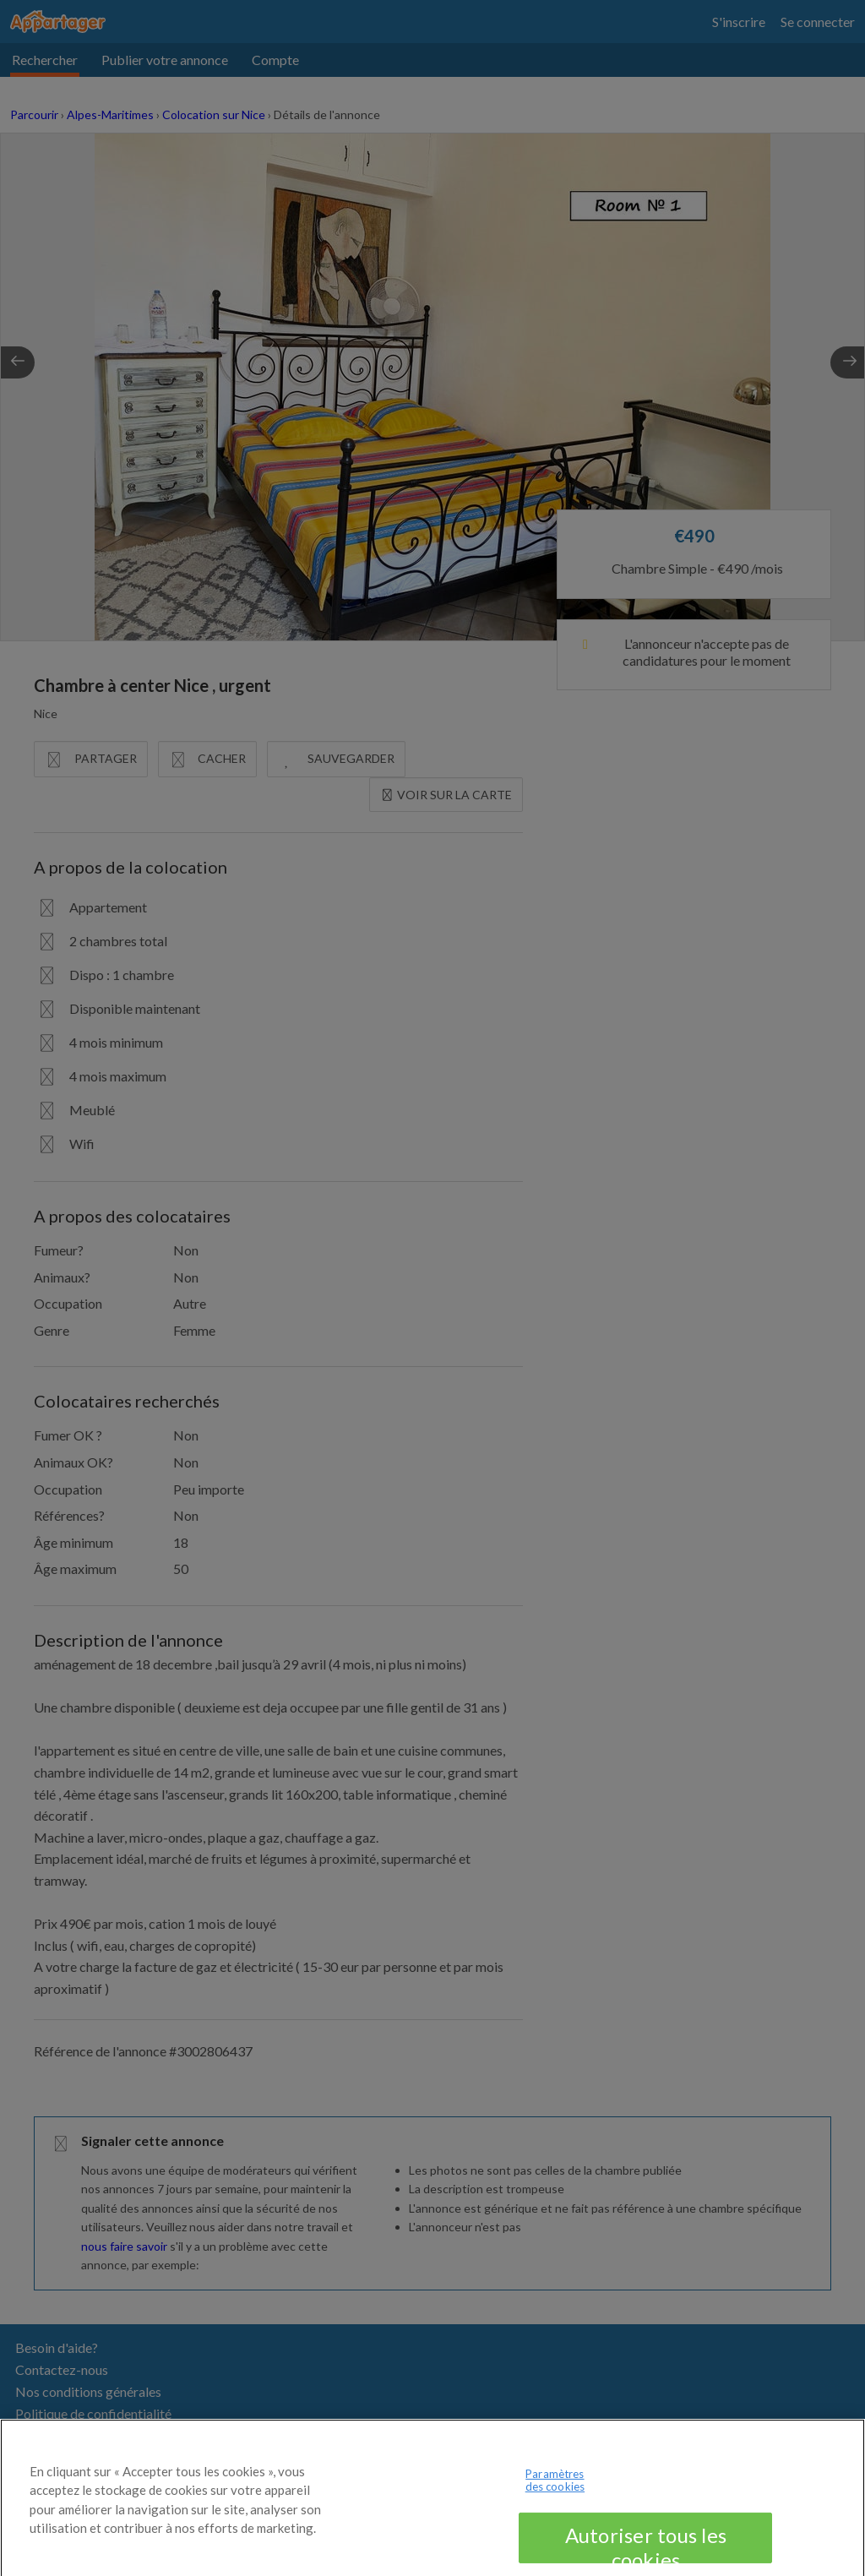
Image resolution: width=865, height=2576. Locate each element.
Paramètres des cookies (555, 2494)
